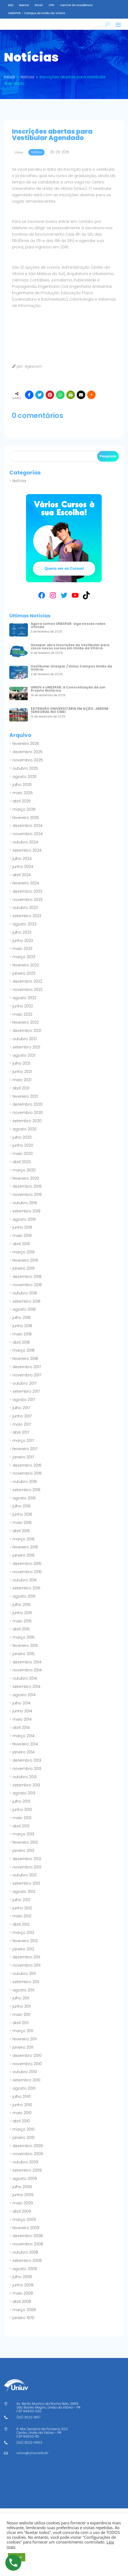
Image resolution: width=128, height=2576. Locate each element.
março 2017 (23, 1448)
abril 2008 (21, 2309)
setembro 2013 (26, 1792)
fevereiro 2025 (25, 825)
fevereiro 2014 (25, 1751)
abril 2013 (20, 1833)
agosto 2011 (23, 1997)
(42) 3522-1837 (28, 2424)
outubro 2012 (24, 1882)
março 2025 (24, 816)
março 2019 (23, 1259)
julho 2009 (22, 2194)
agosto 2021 (23, 1062)
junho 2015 (22, 1620)
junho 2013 (22, 1817)
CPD (51, 5)
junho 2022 (22, 1013)
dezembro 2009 (27, 2153)
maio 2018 (22, 1341)
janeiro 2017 (23, 1464)
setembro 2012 (26, 1890)
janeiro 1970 (23, 2325)
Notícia (19, 488)
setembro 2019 (26, 1218)
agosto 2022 (24, 1005)
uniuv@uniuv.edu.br (32, 2460)
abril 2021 (20, 1095)
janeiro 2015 (23, 1661)
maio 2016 (22, 1530)
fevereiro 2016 (25, 1554)
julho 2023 (21, 939)
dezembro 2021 (26, 1038)
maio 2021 (21, 1087)
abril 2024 (21, 882)
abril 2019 (21, 1251)
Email (39, 5)
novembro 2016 (27, 1480)
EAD (10, 5)
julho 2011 (20, 2005)
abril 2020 (21, 1169)
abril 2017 (20, 1439)
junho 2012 (22, 1915)
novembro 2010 (27, 2071)
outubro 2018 (24, 1300)
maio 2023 (22, 956)
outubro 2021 (24, 1046)
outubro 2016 (24, 1489)
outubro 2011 (24, 1981)
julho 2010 (21, 2104)
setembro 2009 (27, 2177)
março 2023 (23, 964)
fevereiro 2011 (24, 2046)
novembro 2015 (27, 1579)
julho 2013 (21, 1808)
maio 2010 (22, 2120)
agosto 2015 (24, 1603)
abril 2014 (21, 1735)
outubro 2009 (25, 2169)
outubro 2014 (24, 1685)
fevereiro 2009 (25, 2235)
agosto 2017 (23, 1407)
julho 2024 (22, 866)
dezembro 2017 (26, 1374)
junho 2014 (22, 1718)
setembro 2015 (26, 1595)
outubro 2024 (25, 849)
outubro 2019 (24, 1210)
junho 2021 (22, 1079)
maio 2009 (22, 2210)
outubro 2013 (24, 1784)
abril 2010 (21, 2128)
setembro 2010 (26, 2087)
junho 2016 (22, 1521)
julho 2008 (22, 2284)
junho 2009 (22, 2202)
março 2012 (23, 1940)
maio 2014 (22, 1726)
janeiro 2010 (23, 2145)
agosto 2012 (23, 1899)
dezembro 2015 (26, 1571)
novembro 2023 (27, 907)
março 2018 (23, 1357)
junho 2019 (22, 1234)
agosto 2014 (24, 1702)
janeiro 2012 (23, 1956)
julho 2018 (21, 1325)
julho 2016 (21, 1513)
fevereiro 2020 (25, 1185)
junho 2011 (21, 2013)
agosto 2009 (24, 2186)
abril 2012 (20, 1931)
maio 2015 (22, 1628)
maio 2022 (22, 1021)
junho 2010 (22, 2112)
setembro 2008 (27, 2268)
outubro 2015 (24, 1587)
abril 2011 (20, 2030)
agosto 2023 (24, 931)
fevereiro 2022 (25, 1029)
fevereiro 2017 (24, 1456)
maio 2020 (22, 1161)
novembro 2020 (27, 1120)
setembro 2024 (26, 857)
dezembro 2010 (26, 2063)
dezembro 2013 (26, 1767)
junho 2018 (22, 1333)
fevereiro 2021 (25, 1103)
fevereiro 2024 (25, 890)
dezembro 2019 (26, 1193)
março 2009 (24, 2227)
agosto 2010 (24, 2095)
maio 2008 (22, 2300)
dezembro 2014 (26, 1669)
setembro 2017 (26, 1398)
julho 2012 (21, 1907)
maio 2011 (21, 2022)
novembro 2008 (27, 2251)
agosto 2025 (24, 784)
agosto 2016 (24, 1505)
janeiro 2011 (22, 2054)
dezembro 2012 (26, 1866)
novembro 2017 (26, 1382)
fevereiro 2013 (25, 1849)
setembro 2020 (26, 1128)
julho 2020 (22, 1144)
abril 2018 (21, 1349)
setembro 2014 (26, 1694)
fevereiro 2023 (25, 972)
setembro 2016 (26, 1497)
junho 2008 (22, 2292)
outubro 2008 (25, 2259)
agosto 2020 (24, 1136)
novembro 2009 (27, 2161)
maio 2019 (22, 1243)
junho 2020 (22, 1152)
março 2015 (23, 1644)
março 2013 (23, 1841)
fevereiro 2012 (25, 1948)
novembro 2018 (27, 1292)
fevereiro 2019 (25, 1267)
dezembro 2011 (26, 1964)
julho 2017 (21, 1415)
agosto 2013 (23, 1800)
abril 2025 (21, 808)
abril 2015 (21, 1636)
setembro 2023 (26, 923)
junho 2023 (22, 948)
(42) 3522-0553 (29, 2450)
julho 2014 (21, 1710)
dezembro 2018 (26, 1284)
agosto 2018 (24, 1316)
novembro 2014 (27, 1677)
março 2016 (23, 1546)
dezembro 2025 (27, 759)
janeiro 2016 (23, 1562)
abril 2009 (21, 2218)
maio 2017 (21, 1431)
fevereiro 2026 (25, 751)
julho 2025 (22, 792)
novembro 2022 (27, 997)
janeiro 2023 (23, 980)
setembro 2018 (26, 1308)
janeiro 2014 (23, 1759)
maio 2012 (21, 1923)
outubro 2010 (24, 2079)
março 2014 (23, 1743)
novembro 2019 (27, 1202)
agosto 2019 (24, 1226)
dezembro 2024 (27, 833)
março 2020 (24, 1177)
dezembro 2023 (27, 898)
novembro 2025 (27, 767)
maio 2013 (21, 1825)
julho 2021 (21, 1070)
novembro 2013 (26, 1776)
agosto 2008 (24, 2276)
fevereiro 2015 (25, 1653)
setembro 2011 (25, 1989)
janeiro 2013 (23, 1858)
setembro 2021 (26, 1054)
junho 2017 (22, 1423)
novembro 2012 (26, 1874)
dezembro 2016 (26, 1472)
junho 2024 (22, 874)
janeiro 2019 (23, 1275)
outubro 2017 (24, 1390)
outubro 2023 (25, 915)
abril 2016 (21, 1538)
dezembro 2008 (27, 2243)
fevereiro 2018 (25, 1366)
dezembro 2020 (27, 1111)
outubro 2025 (25, 775)
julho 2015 (21, 1612)
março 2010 (23, 2136)
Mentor (24, 5)
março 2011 (22, 2038)
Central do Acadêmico (76, 5)
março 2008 (24, 2317)
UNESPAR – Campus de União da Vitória (36, 13)
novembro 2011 (26, 1972)
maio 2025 (22, 800)
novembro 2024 (27, 841)
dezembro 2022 (27, 988)
